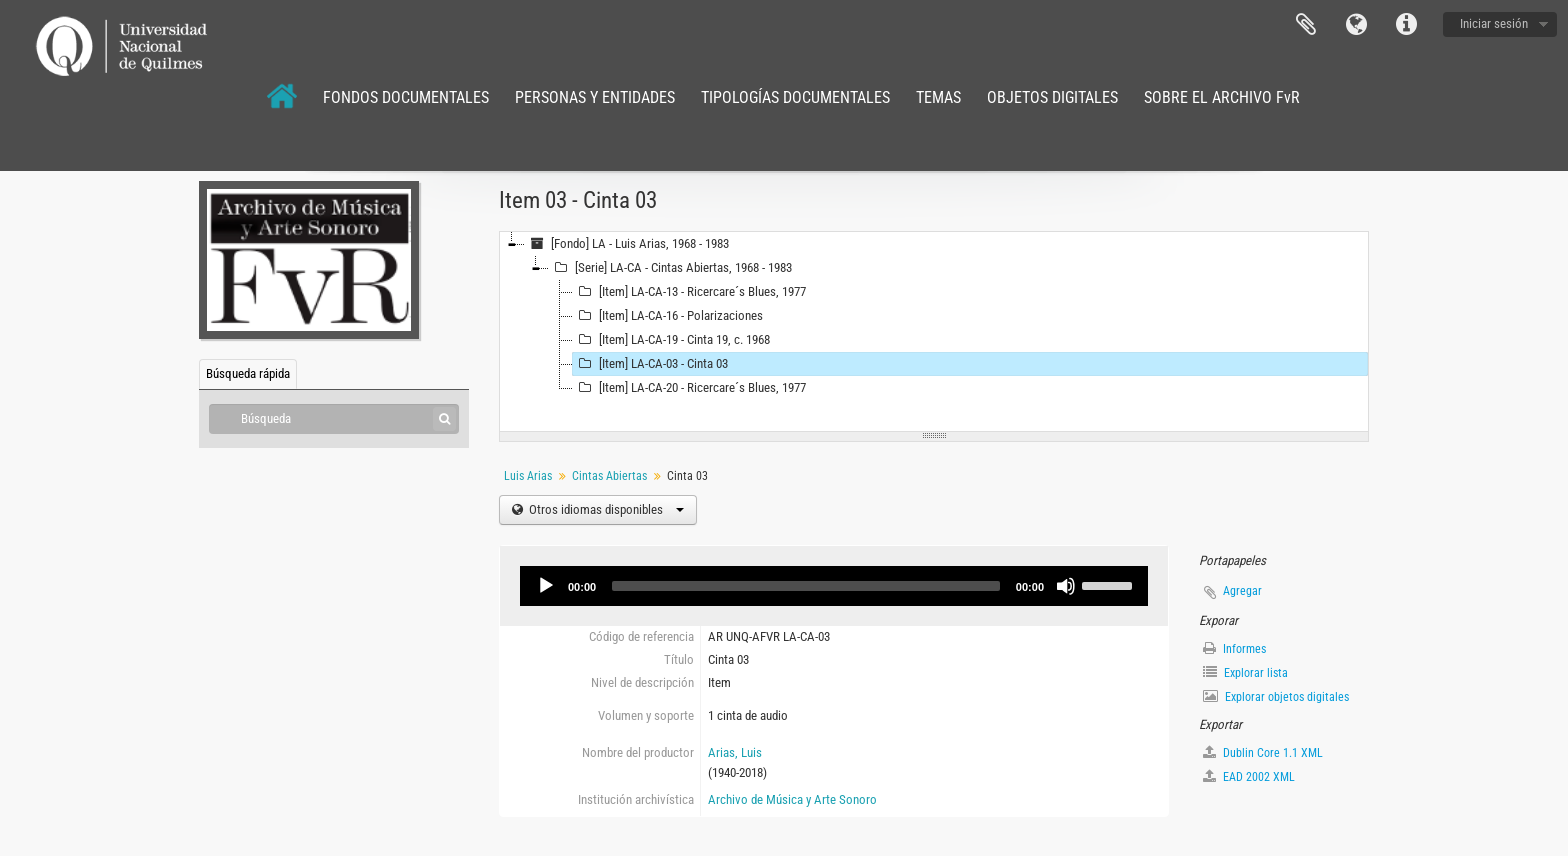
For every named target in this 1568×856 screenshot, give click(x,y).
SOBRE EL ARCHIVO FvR (1222, 97)
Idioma (1356, 25)
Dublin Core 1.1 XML (1263, 752)
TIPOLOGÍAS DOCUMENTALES (795, 97)
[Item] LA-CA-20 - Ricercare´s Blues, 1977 (689, 388)
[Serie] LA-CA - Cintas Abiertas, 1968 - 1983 (670, 268)
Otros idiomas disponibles (605, 509)
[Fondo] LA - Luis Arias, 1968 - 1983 (627, 244)
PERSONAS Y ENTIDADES (595, 97)
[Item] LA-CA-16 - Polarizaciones (668, 316)
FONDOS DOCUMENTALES (406, 97)
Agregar (1242, 591)
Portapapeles (1306, 25)
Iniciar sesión (1494, 23)
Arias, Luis (735, 752)
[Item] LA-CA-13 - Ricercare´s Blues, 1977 (689, 292)
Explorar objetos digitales (1276, 696)
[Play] (546, 586)
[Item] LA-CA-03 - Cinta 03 (650, 364)
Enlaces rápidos (1406, 25)
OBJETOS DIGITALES (1052, 97)
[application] (834, 586)
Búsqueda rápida (248, 373)
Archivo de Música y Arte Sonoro (792, 799)
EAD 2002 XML (1249, 776)
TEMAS (938, 97)
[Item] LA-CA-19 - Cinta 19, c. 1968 (671, 340)
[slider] (806, 586)
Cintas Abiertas (609, 476)
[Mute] (1066, 586)
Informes (1234, 648)
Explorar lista (1245, 672)
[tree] (934, 332)
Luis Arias (528, 476)
